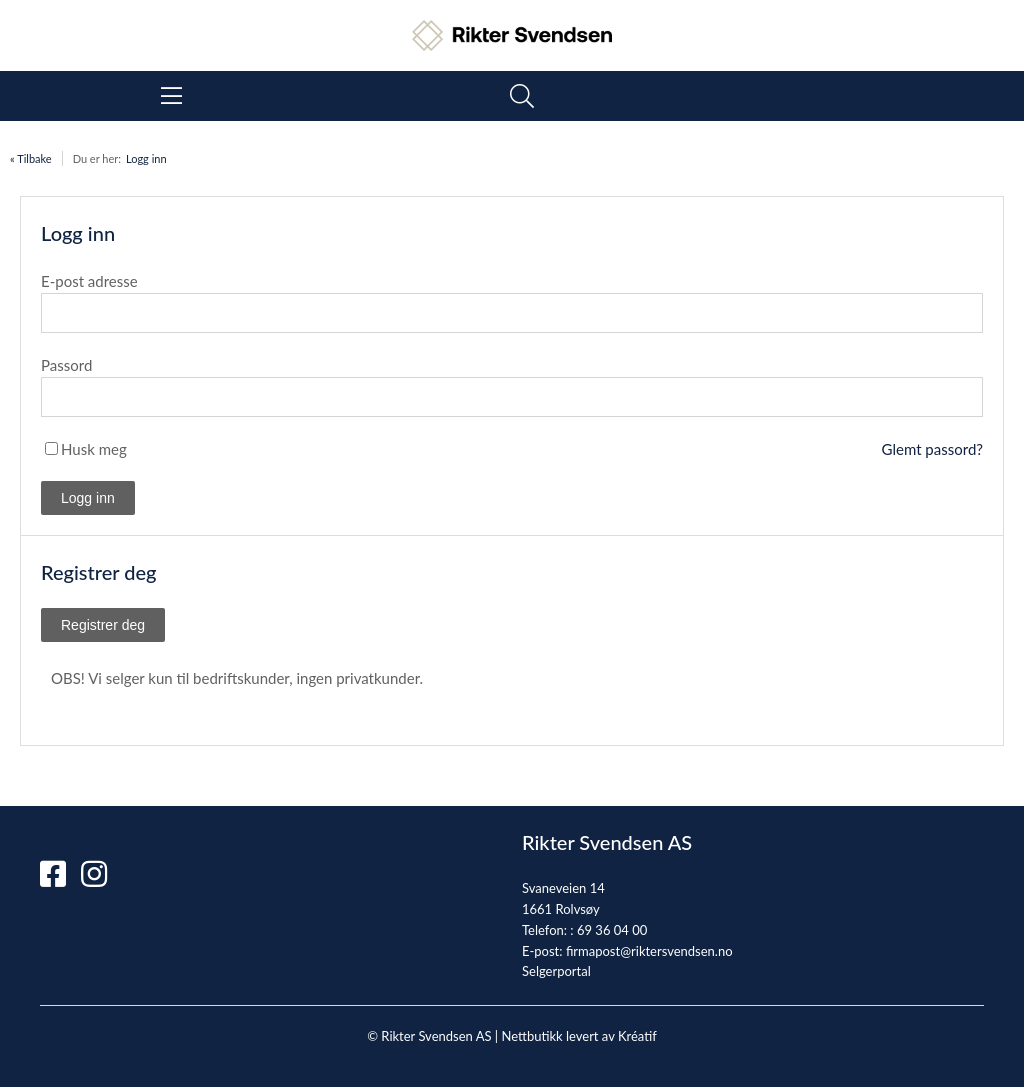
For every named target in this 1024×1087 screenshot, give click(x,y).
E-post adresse (89, 281)
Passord (66, 365)
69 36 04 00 (612, 930)
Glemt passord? (932, 449)
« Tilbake (31, 158)
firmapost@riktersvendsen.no (649, 951)
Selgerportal (556, 971)
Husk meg (94, 449)
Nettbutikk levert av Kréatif (578, 1036)
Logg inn (146, 158)
